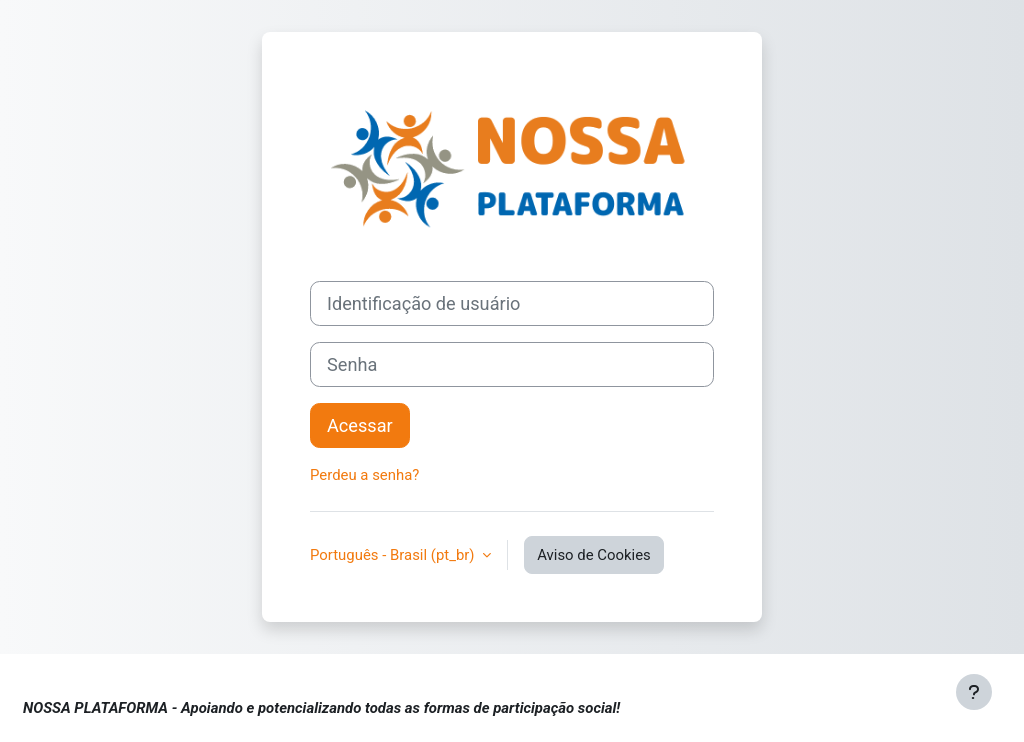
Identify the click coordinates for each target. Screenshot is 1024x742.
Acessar (360, 425)
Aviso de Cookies (594, 555)
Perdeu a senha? (364, 475)
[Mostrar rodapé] (974, 692)
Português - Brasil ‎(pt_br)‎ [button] (394, 555)
